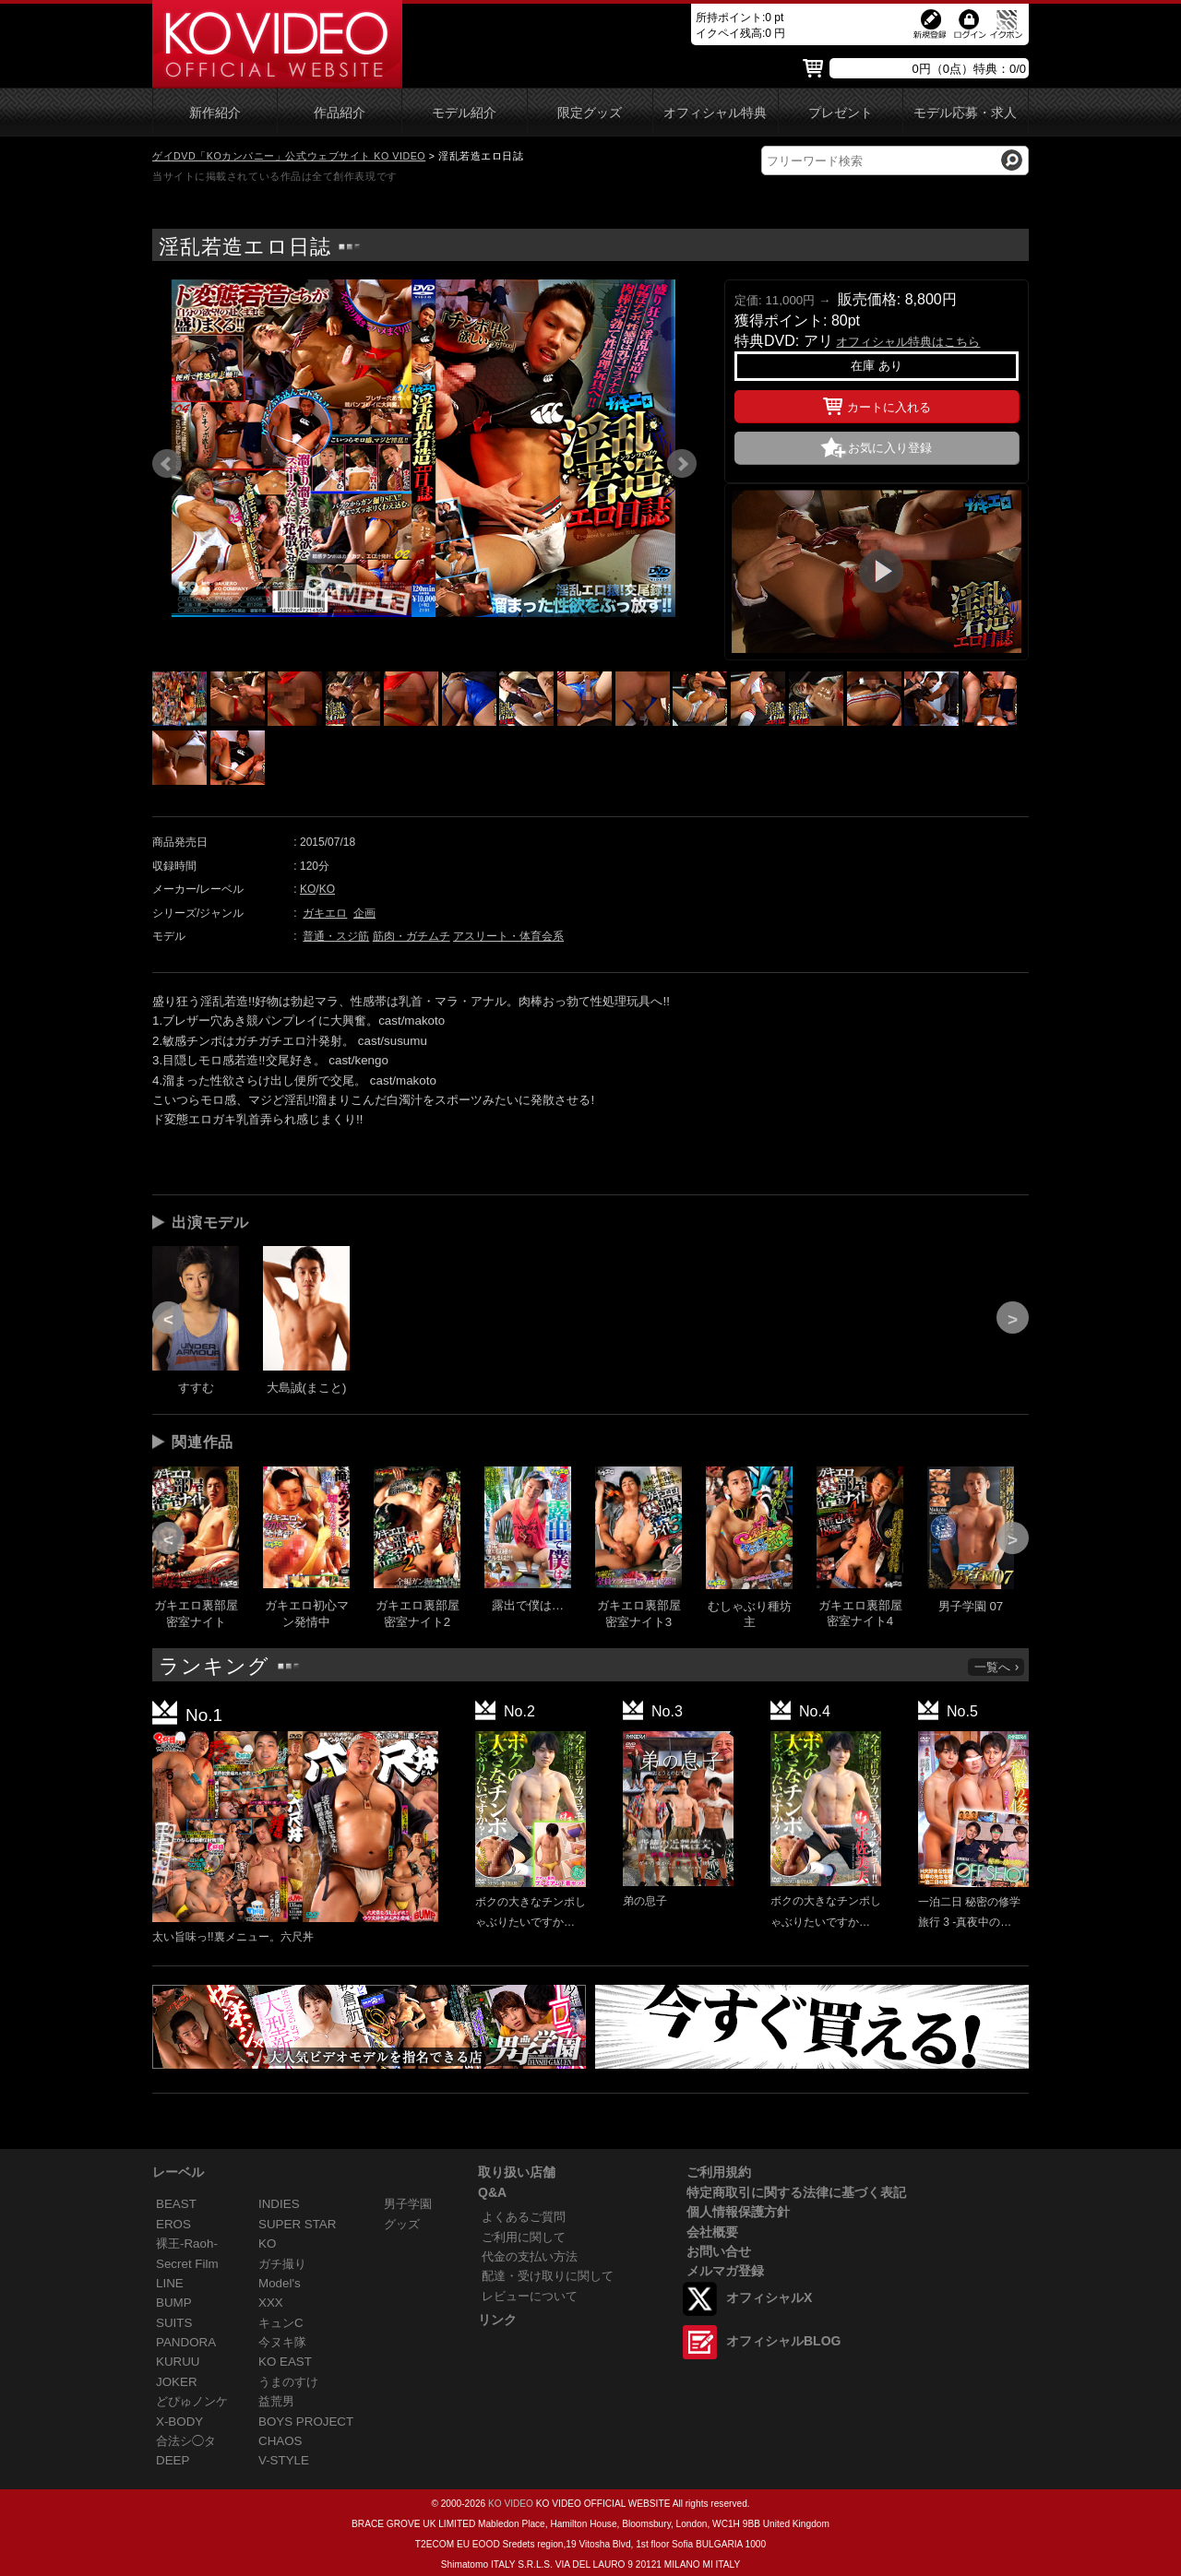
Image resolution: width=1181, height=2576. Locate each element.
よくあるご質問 (524, 2217)
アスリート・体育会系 (508, 936)
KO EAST (285, 2361)
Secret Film (187, 2264)
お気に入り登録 (890, 448)
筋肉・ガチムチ (411, 936)
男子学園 (408, 2204)
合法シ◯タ (186, 2441)
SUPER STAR (297, 2224)
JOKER (176, 2382)
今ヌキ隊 (282, 2342)
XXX (270, 2302)
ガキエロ (325, 913)
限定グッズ (589, 113)
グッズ (402, 2224)
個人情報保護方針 (738, 2211)
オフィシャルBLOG (783, 2340)
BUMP (174, 2302)
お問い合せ (718, 2251)
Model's (279, 2283)
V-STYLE (283, 2460)
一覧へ (997, 1667)
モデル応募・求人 (965, 113)
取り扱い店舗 (516, 2172)
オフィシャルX (769, 2297)
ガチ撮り (282, 2264)
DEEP (172, 2460)
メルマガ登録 (725, 2270)
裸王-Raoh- (187, 2243)
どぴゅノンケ (192, 2401)
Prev (167, 464)
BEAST (176, 2204)
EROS (173, 2224)
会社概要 (712, 2232)
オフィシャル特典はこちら (908, 342)
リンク (497, 2319)
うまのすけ (288, 2382)
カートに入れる (877, 404)
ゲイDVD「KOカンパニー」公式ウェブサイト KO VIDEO (288, 155)
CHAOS (280, 2441)
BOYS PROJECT (305, 2421)
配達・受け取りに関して (548, 2276)
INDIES (279, 2204)
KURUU (178, 2361)
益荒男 (276, 2401)
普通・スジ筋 (336, 936)
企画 (364, 913)
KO (308, 889)
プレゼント (840, 113)
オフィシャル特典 (715, 113)
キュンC (281, 2323)
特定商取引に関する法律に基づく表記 (796, 2192)
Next (682, 464)
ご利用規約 (718, 2172)
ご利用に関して (524, 2237)
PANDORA (186, 2342)
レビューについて (530, 2296)
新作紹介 (215, 113)
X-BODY (179, 2421)
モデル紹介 (464, 113)
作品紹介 (339, 113)
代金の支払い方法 (530, 2256)
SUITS (174, 2323)
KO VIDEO (510, 2504)
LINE (170, 2283)
